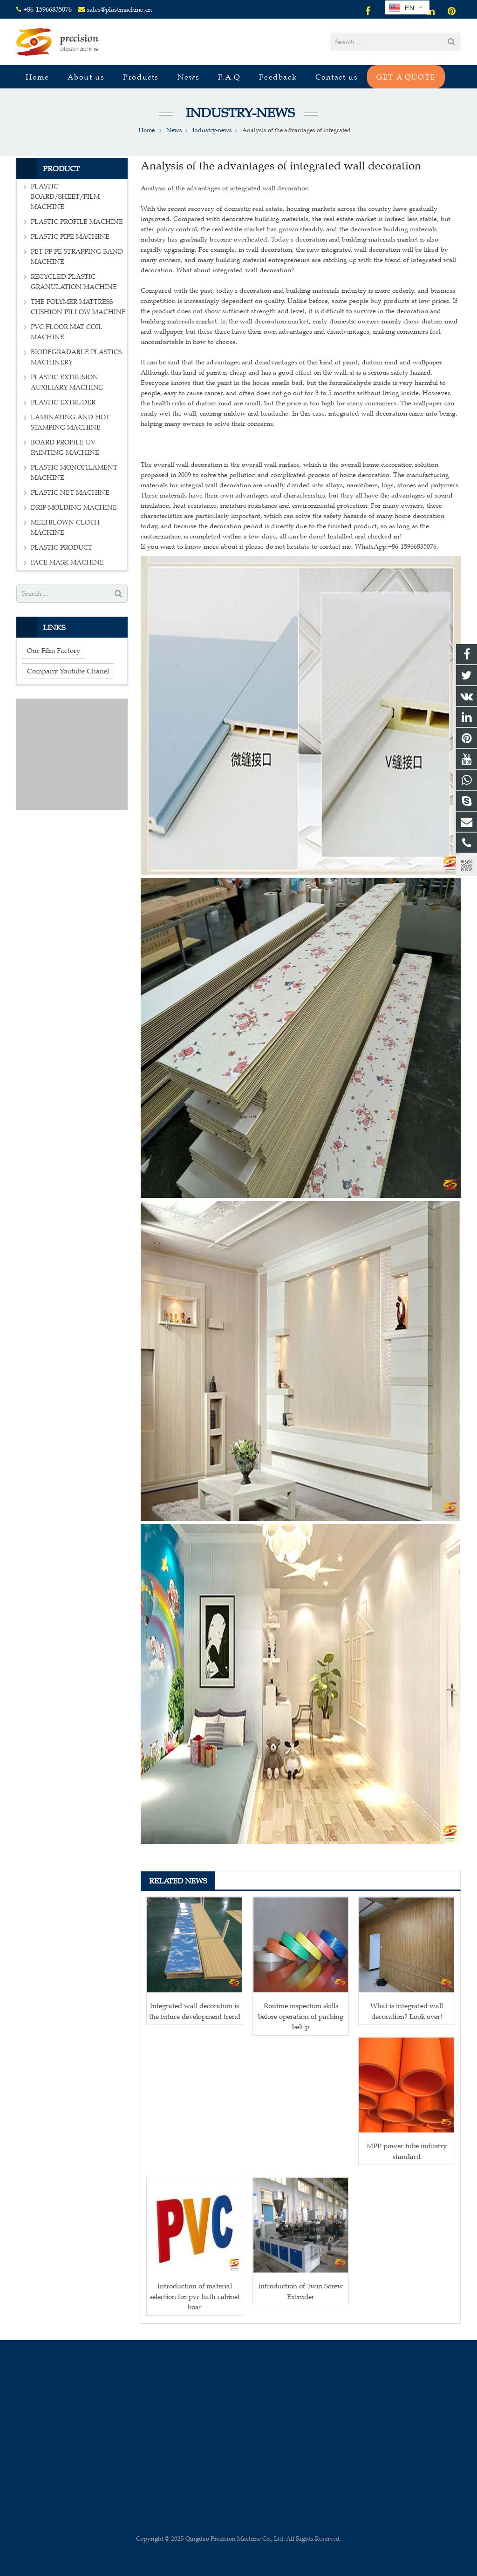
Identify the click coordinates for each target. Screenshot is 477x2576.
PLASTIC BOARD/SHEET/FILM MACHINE (65, 196)
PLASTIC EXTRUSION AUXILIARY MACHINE (67, 382)
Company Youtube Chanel (68, 670)
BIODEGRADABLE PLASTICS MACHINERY (76, 357)
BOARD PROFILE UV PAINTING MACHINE (65, 447)
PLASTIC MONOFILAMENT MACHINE (74, 473)
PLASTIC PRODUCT (61, 548)
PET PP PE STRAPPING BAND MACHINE (77, 257)
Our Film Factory (53, 650)
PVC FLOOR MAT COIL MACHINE (66, 332)
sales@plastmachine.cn (119, 9)
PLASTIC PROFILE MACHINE (77, 222)
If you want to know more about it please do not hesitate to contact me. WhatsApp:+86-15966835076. (289, 547)
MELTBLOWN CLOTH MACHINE (65, 527)
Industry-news (239, 113)
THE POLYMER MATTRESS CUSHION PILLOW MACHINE (78, 307)
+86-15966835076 (47, 9)
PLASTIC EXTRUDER (63, 402)
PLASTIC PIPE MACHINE (70, 237)
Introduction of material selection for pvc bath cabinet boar (195, 2296)
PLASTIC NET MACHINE (70, 493)
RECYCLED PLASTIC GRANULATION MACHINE (74, 282)
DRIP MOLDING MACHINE (74, 507)
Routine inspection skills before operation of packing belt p (300, 2016)
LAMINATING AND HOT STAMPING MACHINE (70, 422)
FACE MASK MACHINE (67, 562)
